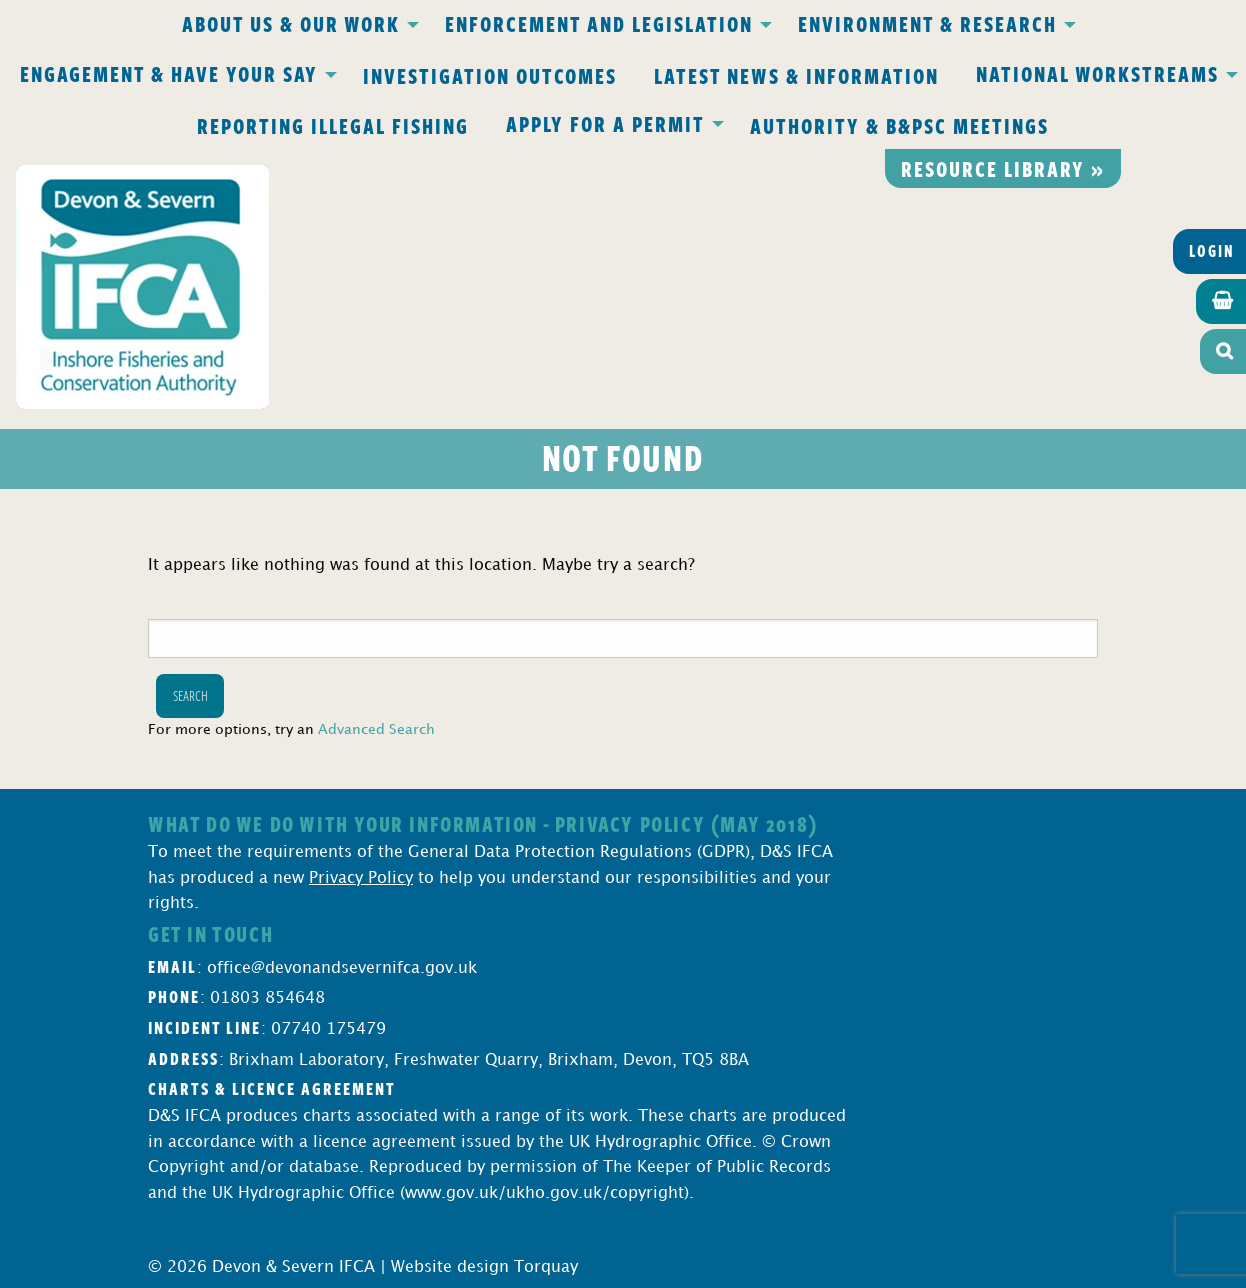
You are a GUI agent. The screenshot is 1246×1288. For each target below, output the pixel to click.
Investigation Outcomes (490, 75)
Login (1212, 251)
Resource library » (1003, 168)
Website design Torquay (484, 1267)
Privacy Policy (361, 878)
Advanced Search (376, 729)
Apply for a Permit (605, 123)
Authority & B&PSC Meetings (899, 125)
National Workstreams (1097, 73)
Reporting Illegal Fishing (333, 125)
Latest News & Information (796, 75)
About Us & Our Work (291, 23)
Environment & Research (927, 23)
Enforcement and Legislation (599, 23)
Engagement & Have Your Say (169, 73)
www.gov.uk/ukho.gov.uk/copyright (544, 1193)
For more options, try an (291, 729)
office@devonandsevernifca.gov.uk (342, 968)
